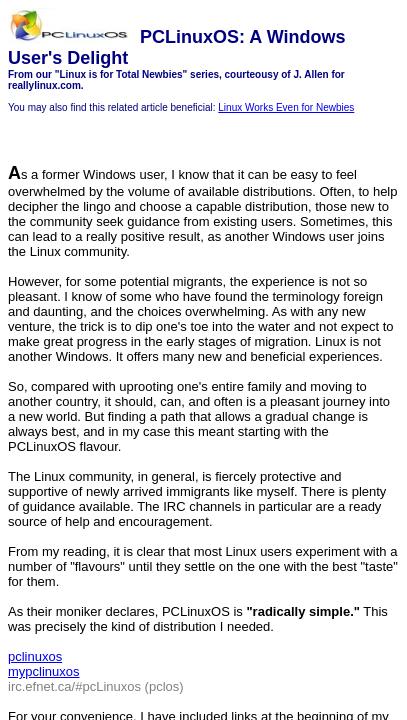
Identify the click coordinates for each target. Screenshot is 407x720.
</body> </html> (203, 360)
